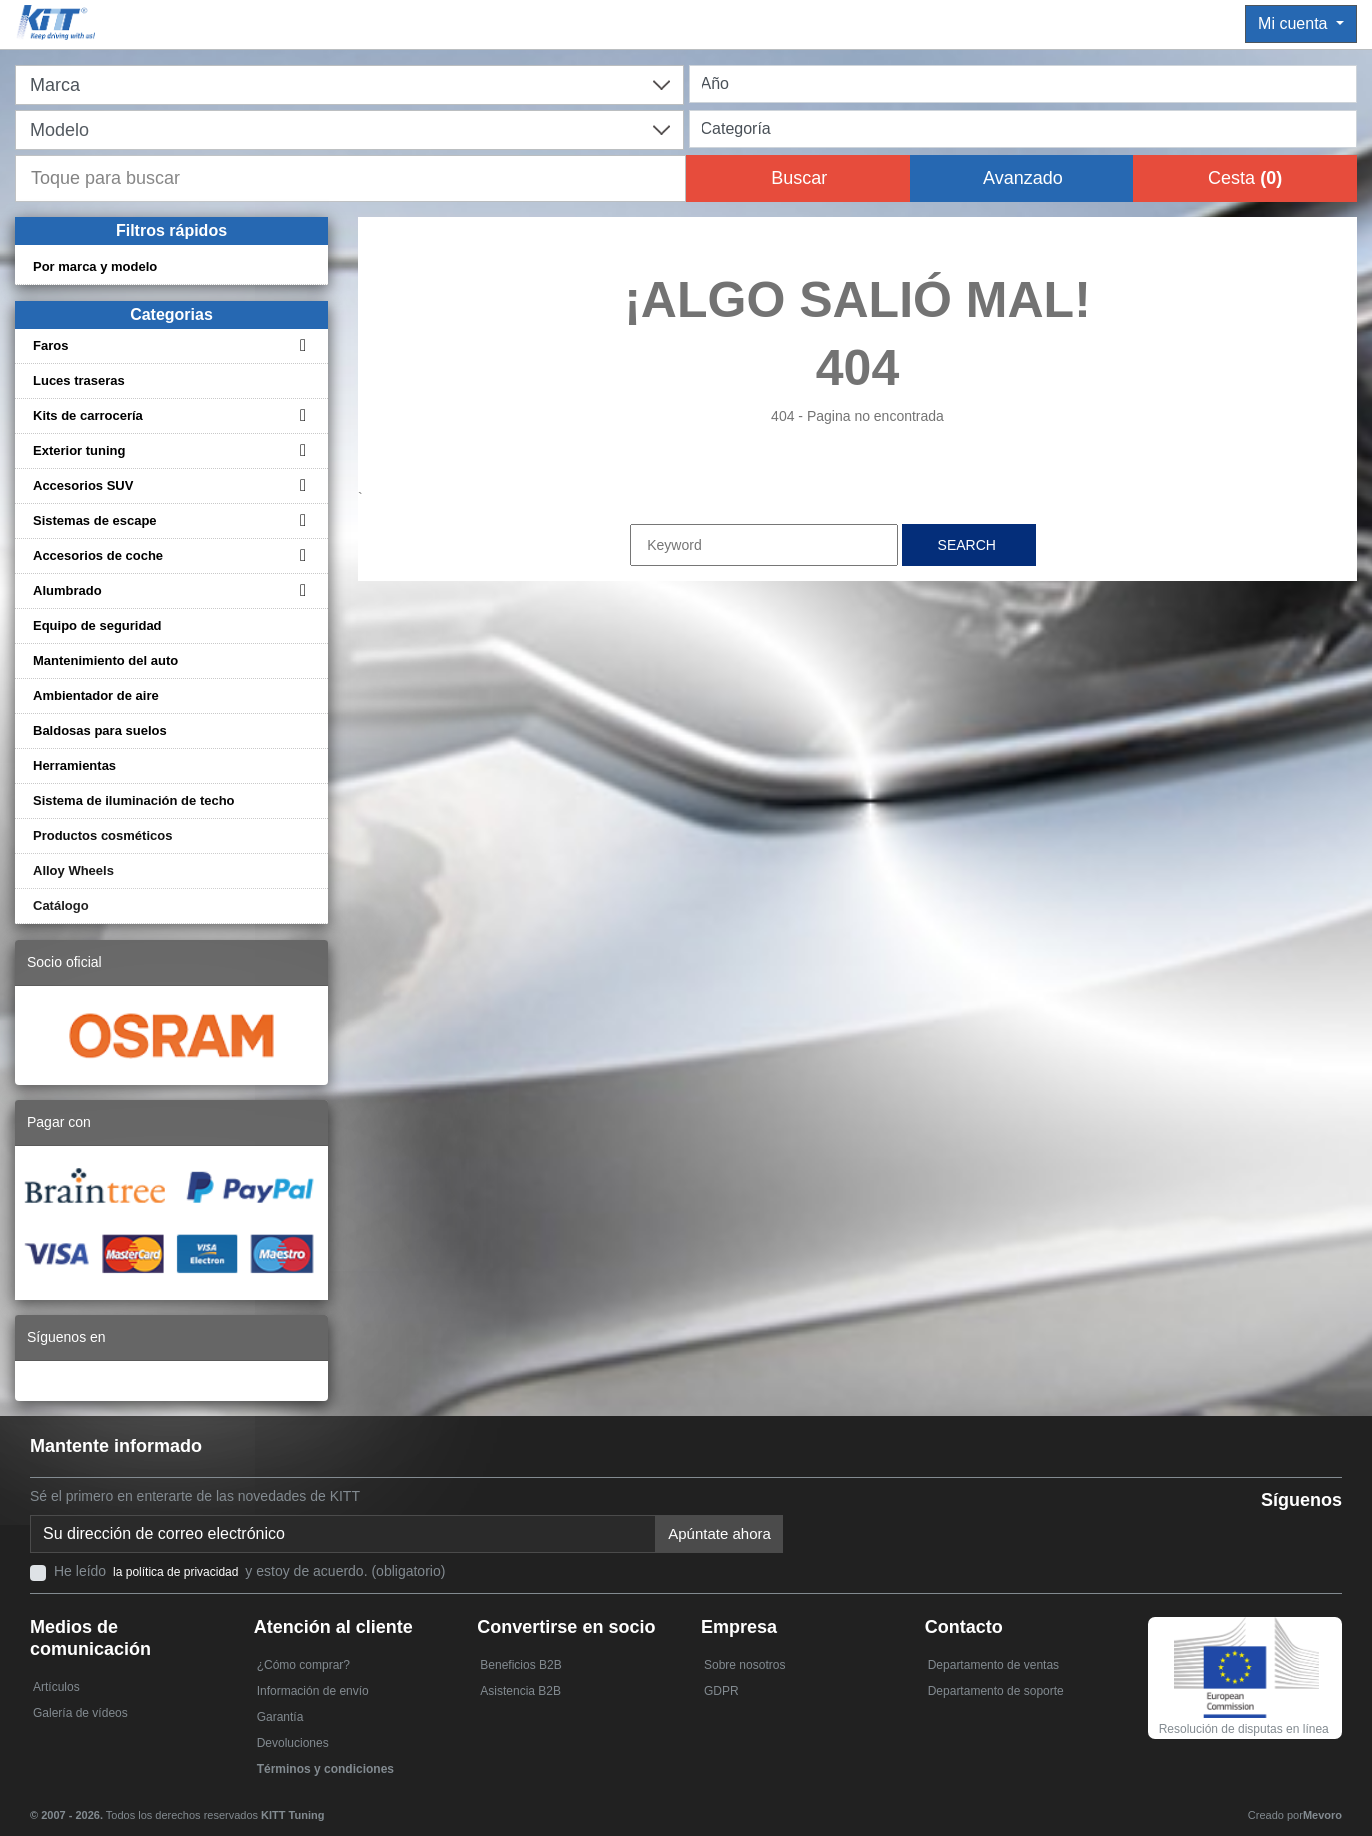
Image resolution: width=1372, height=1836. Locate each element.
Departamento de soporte (996, 1691)
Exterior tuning (79, 450)
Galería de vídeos (80, 1713)
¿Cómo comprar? (303, 1665)
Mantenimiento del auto (105, 660)
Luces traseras (79, 380)
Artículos (56, 1687)
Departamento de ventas (993, 1665)
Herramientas (74, 765)
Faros (50, 345)
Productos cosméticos (102, 835)
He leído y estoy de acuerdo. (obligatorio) (249, 1571)
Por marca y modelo (95, 266)
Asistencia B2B (520, 1691)
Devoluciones (293, 1743)
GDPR (721, 1691)
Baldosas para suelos (100, 730)
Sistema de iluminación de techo (134, 800)
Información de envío (313, 1691)
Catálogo (61, 905)
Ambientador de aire (96, 695)
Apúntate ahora (719, 1533)
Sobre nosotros (744, 1665)
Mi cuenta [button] (1295, 23)
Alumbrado (67, 590)
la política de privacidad (175, 1572)
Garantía (280, 1717)
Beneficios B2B (520, 1665)
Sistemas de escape (95, 520)
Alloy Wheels (73, 870)
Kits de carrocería (88, 415)
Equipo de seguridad (97, 625)
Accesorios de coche (98, 555)
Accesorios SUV (83, 485)
